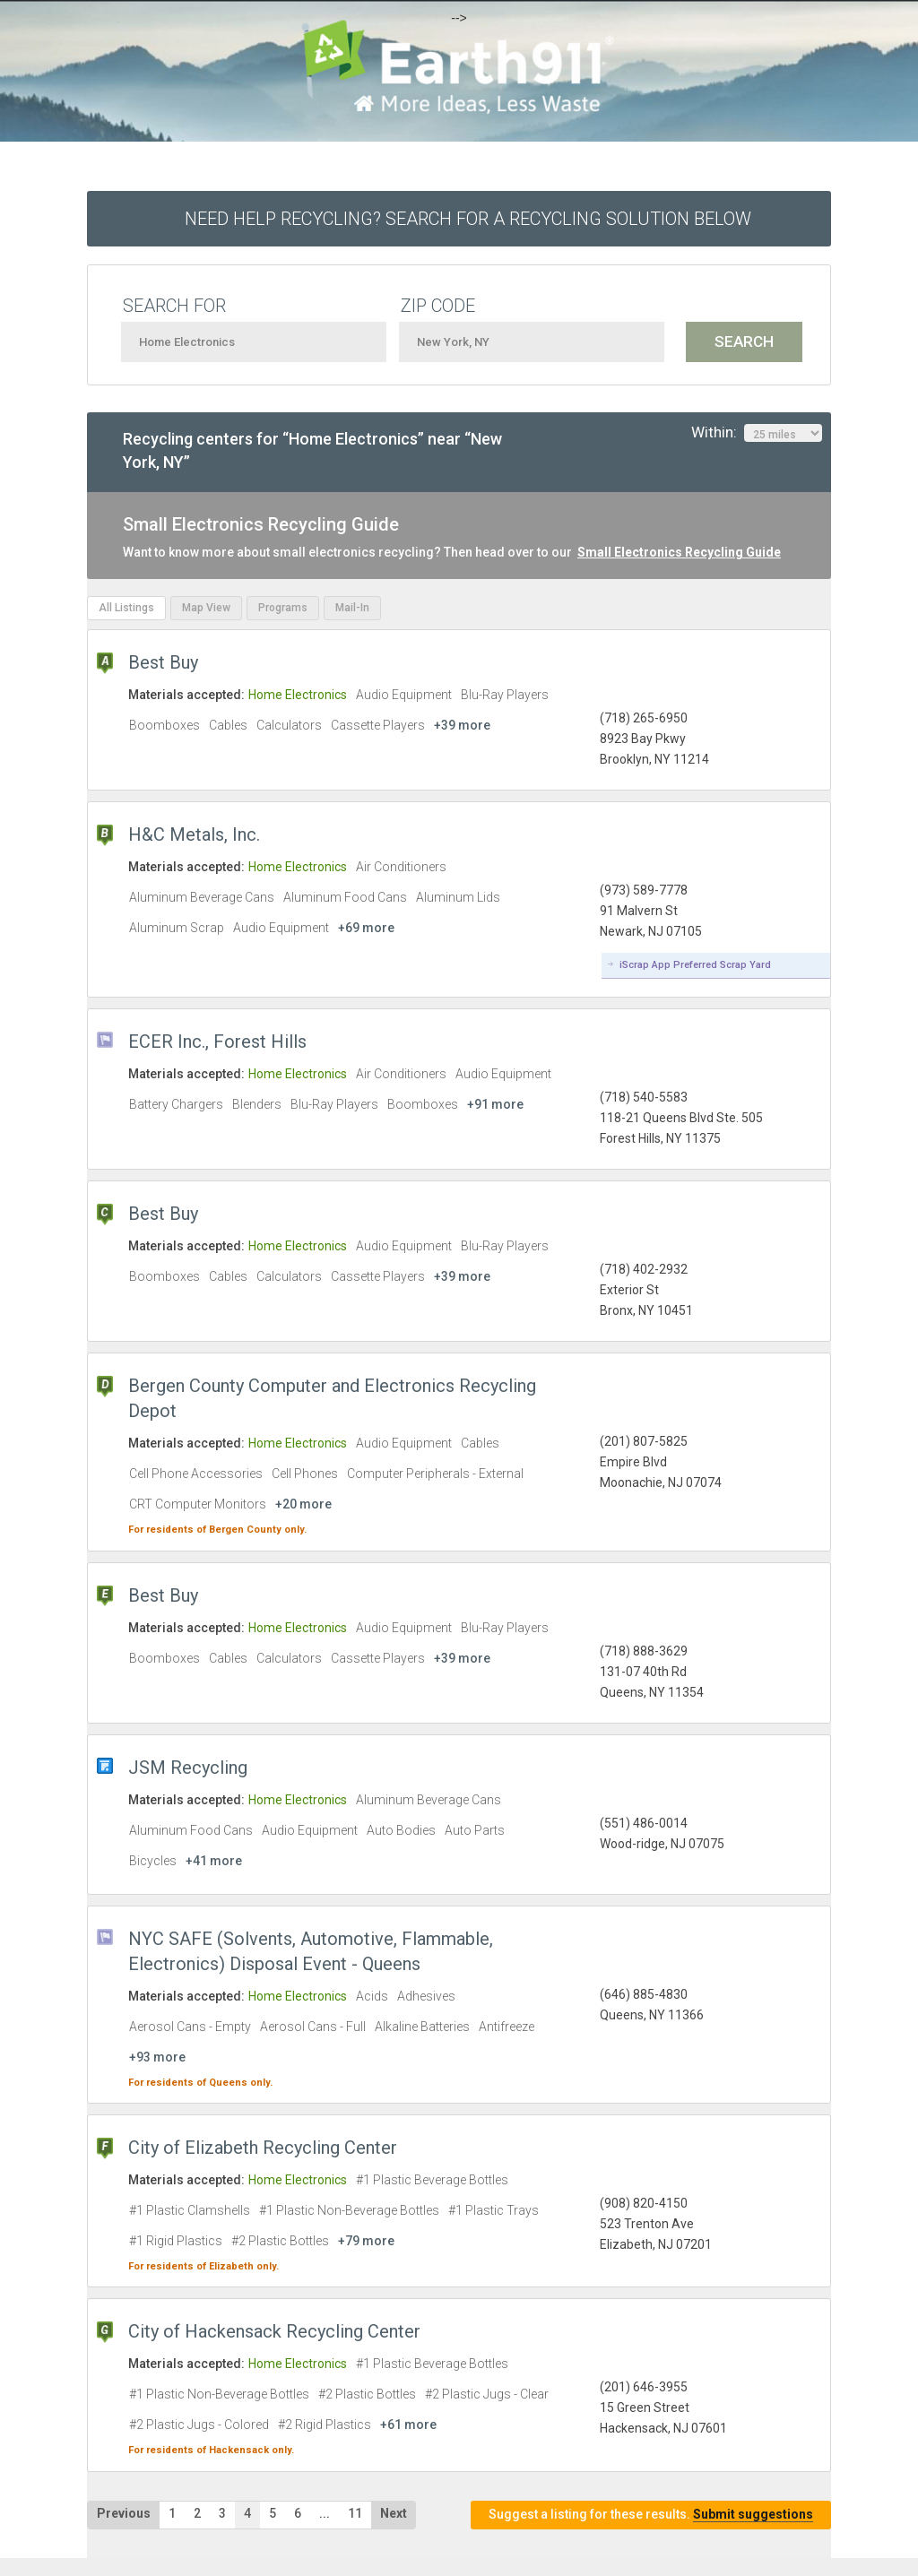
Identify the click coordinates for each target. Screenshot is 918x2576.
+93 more (157, 2057)
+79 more (366, 2241)
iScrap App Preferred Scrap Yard (695, 965)
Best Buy (163, 662)
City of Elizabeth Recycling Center (262, 2147)
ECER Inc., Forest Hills (217, 1041)
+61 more (408, 2424)
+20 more (303, 1504)
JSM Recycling (187, 1767)
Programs (282, 607)
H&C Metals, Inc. (194, 834)
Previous (124, 2513)
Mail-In (352, 607)
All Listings (126, 607)
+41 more (214, 1861)
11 (355, 2513)
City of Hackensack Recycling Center (274, 2331)
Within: (756, 433)
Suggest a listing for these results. (651, 2514)
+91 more (495, 1104)
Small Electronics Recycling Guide (679, 552)
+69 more (366, 928)
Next (393, 2513)
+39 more (462, 725)
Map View (206, 607)
